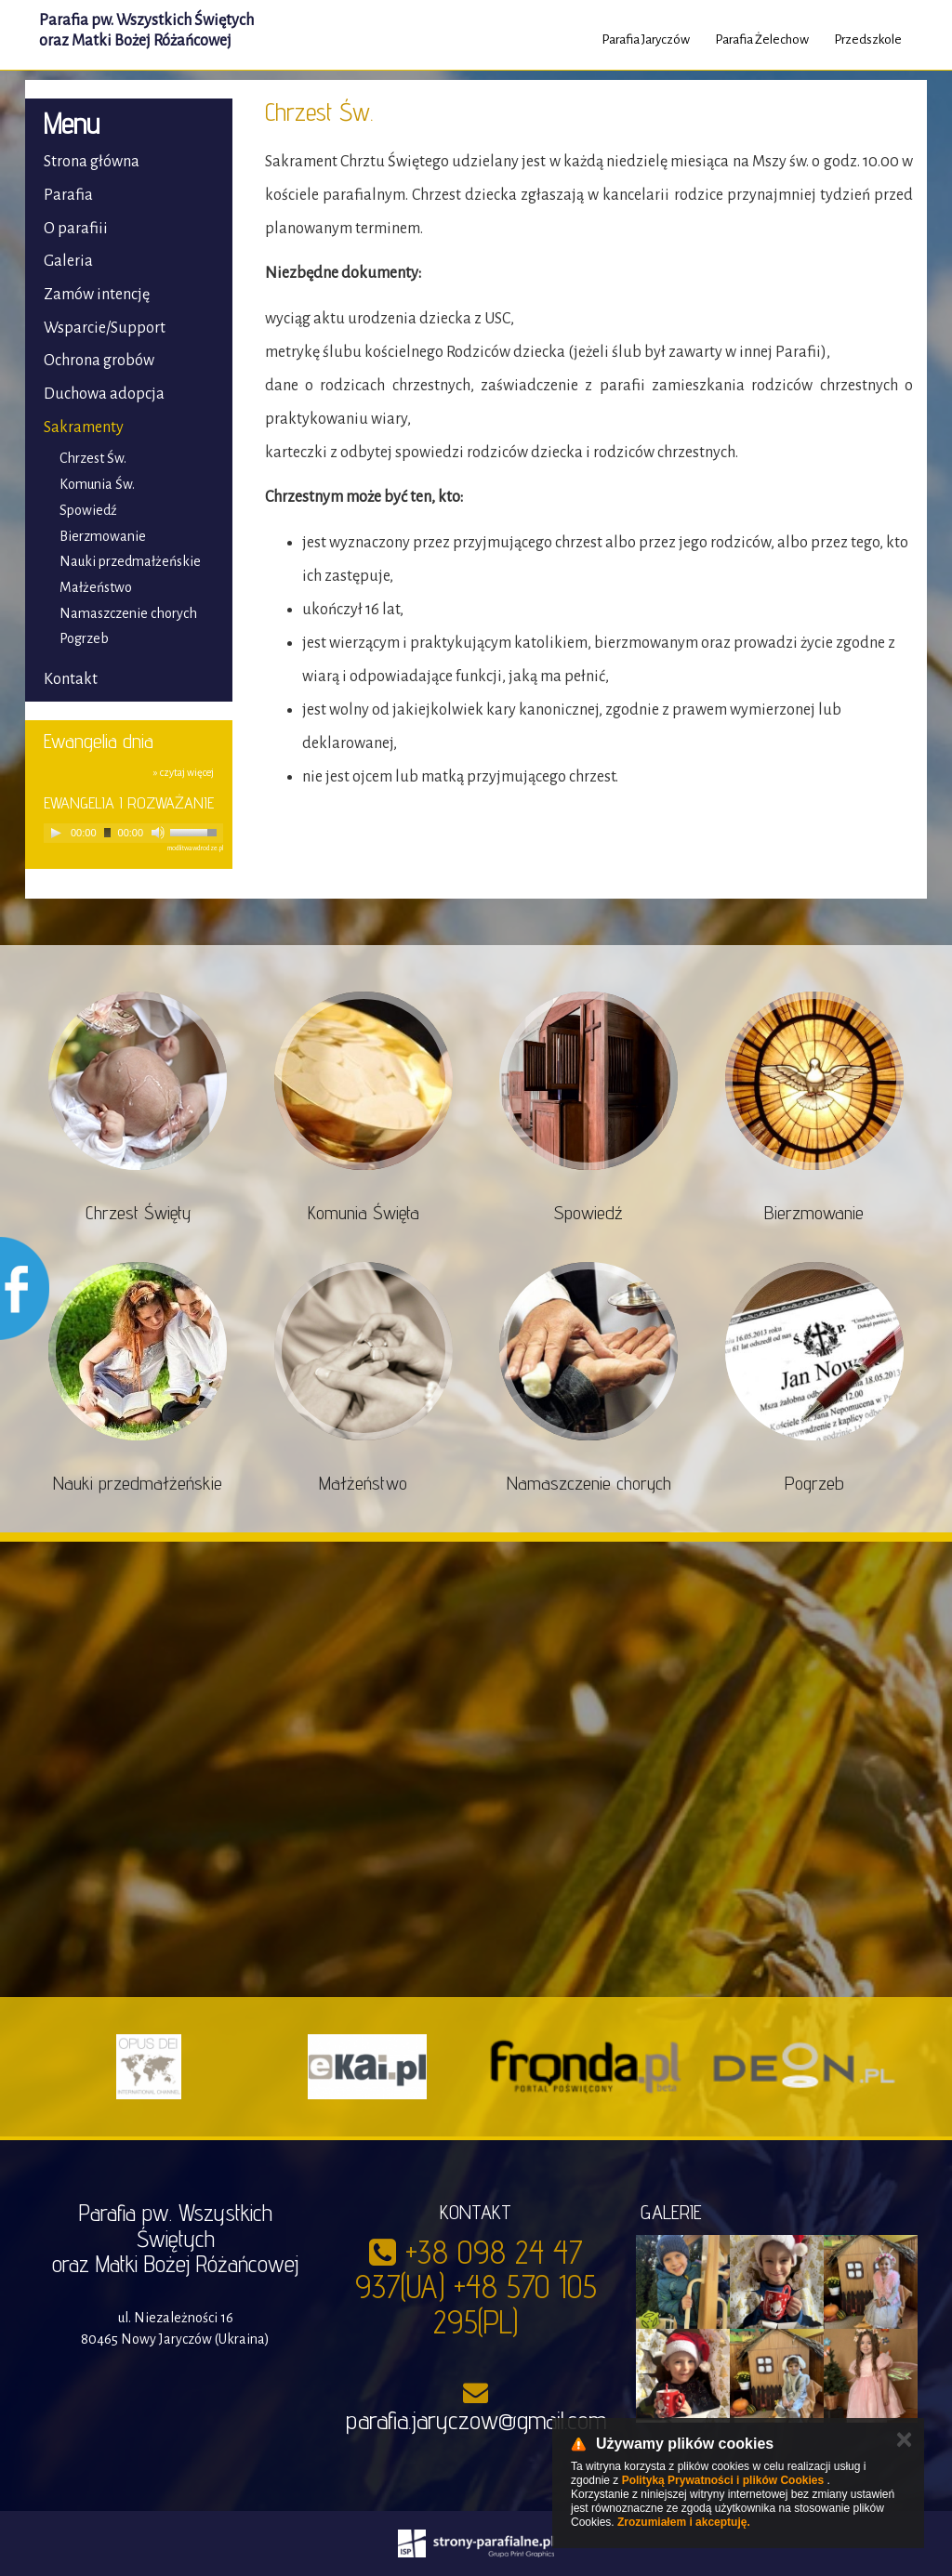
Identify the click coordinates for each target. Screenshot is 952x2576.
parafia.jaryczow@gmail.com (476, 2420)
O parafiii (76, 228)
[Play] (55, 832)
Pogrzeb (84, 638)
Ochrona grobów (99, 360)
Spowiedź (88, 510)
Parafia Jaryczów (646, 39)
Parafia (68, 195)
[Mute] (158, 832)
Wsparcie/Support (104, 328)
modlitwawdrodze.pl (195, 848)
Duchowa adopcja (104, 394)
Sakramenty (84, 427)
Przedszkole (868, 39)
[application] (133, 833)
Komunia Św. (97, 484)
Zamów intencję (97, 294)
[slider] (107, 832)
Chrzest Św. (93, 458)
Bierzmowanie (103, 536)
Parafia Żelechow (762, 39)
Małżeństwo (96, 587)
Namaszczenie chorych (128, 613)
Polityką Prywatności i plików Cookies (723, 2480)
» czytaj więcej (183, 772)
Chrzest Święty (138, 1213)
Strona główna (91, 161)
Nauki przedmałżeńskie (130, 561)
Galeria (68, 261)
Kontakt (71, 679)
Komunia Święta (363, 1213)
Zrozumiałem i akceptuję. (683, 2522)
